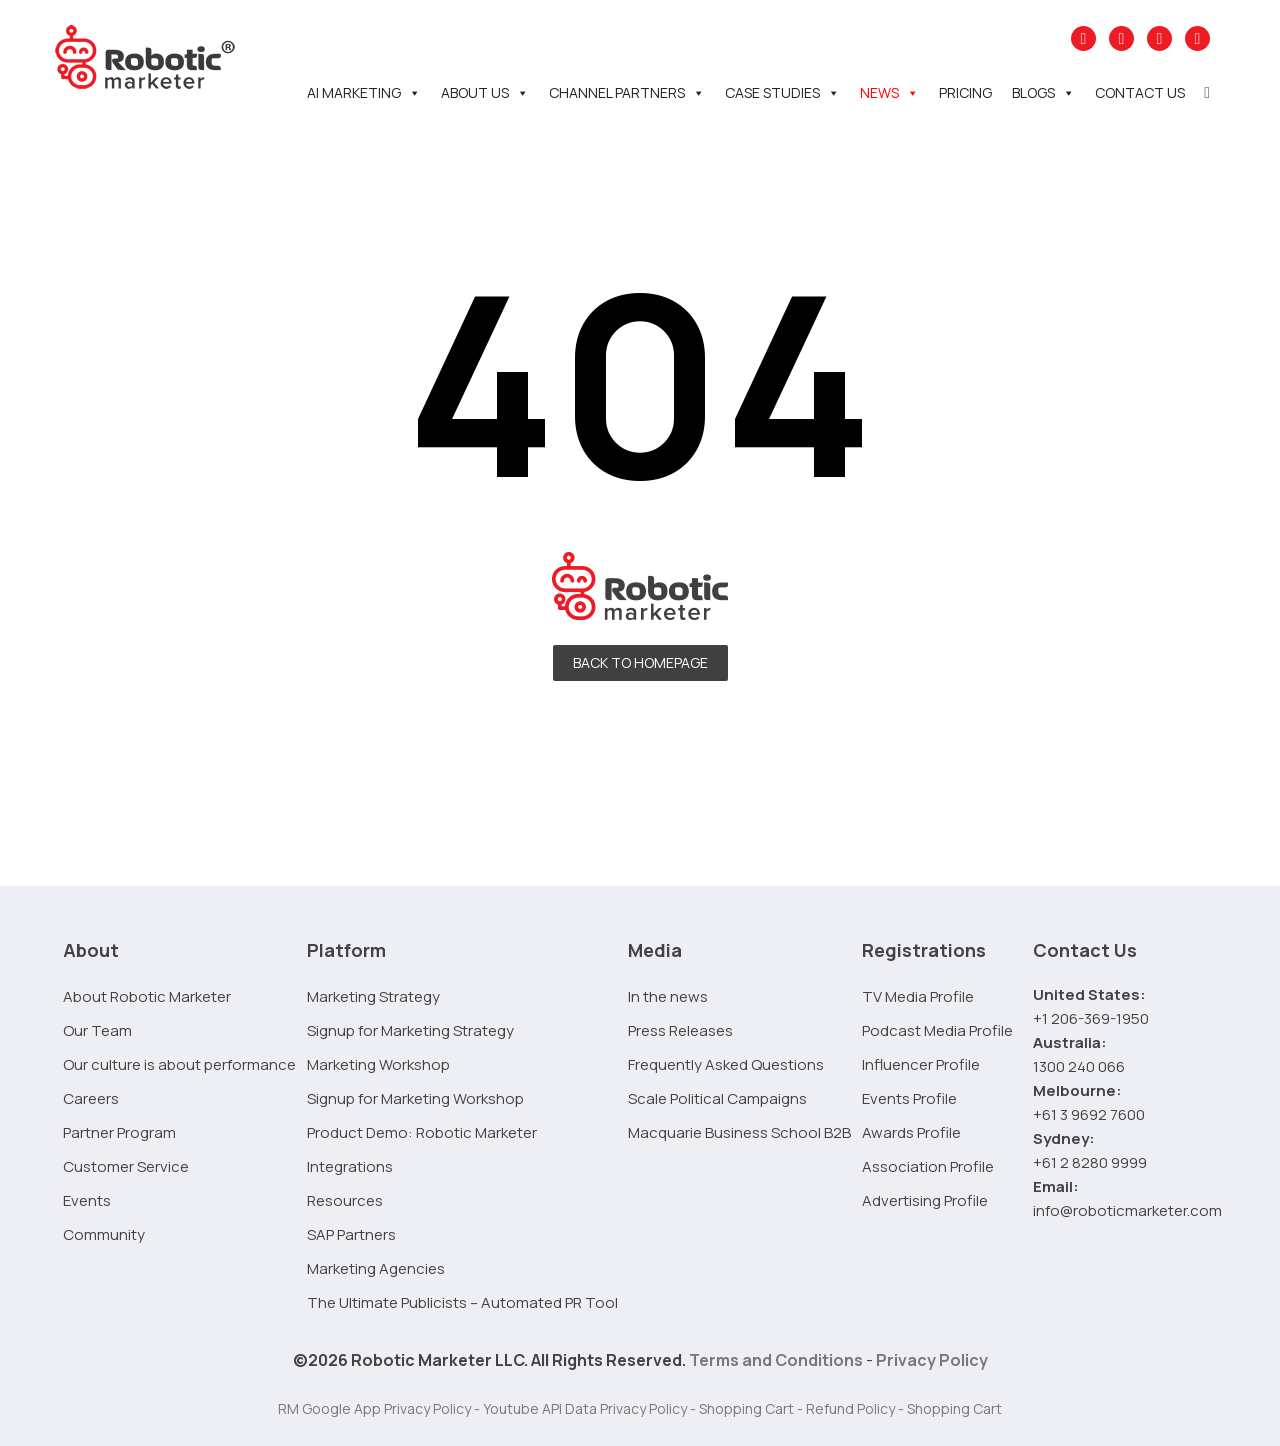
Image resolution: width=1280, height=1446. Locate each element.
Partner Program (119, 1132)
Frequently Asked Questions (726, 1064)
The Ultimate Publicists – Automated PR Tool (462, 1302)
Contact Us (1140, 92)
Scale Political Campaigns (717, 1098)
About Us (485, 93)
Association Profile (928, 1166)
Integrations (350, 1166)
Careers (91, 1098)
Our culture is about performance (179, 1064)
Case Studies (782, 93)
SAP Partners (351, 1234)
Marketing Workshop (378, 1064)
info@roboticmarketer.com (1127, 1210)
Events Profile (909, 1098)
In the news (668, 996)
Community (104, 1234)
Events (87, 1200)
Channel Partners (627, 93)
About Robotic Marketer (147, 996)
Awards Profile (911, 1132)
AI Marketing (364, 93)
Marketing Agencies (376, 1268)
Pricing (965, 92)
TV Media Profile (918, 996)
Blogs (1043, 93)
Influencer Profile (921, 1064)
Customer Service (126, 1166)
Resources (345, 1200)
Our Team (97, 1030)
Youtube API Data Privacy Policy (585, 1408)
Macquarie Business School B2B (739, 1132)
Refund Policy (850, 1408)
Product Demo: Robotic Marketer (422, 1132)
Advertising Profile (925, 1200)
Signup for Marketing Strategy (410, 1030)
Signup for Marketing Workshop (415, 1098)
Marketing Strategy (373, 996)
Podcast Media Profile (937, 1030)
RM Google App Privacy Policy (374, 1408)
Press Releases (680, 1030)
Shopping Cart (746, 1408)
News (889, 93)
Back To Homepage (640, 662)
